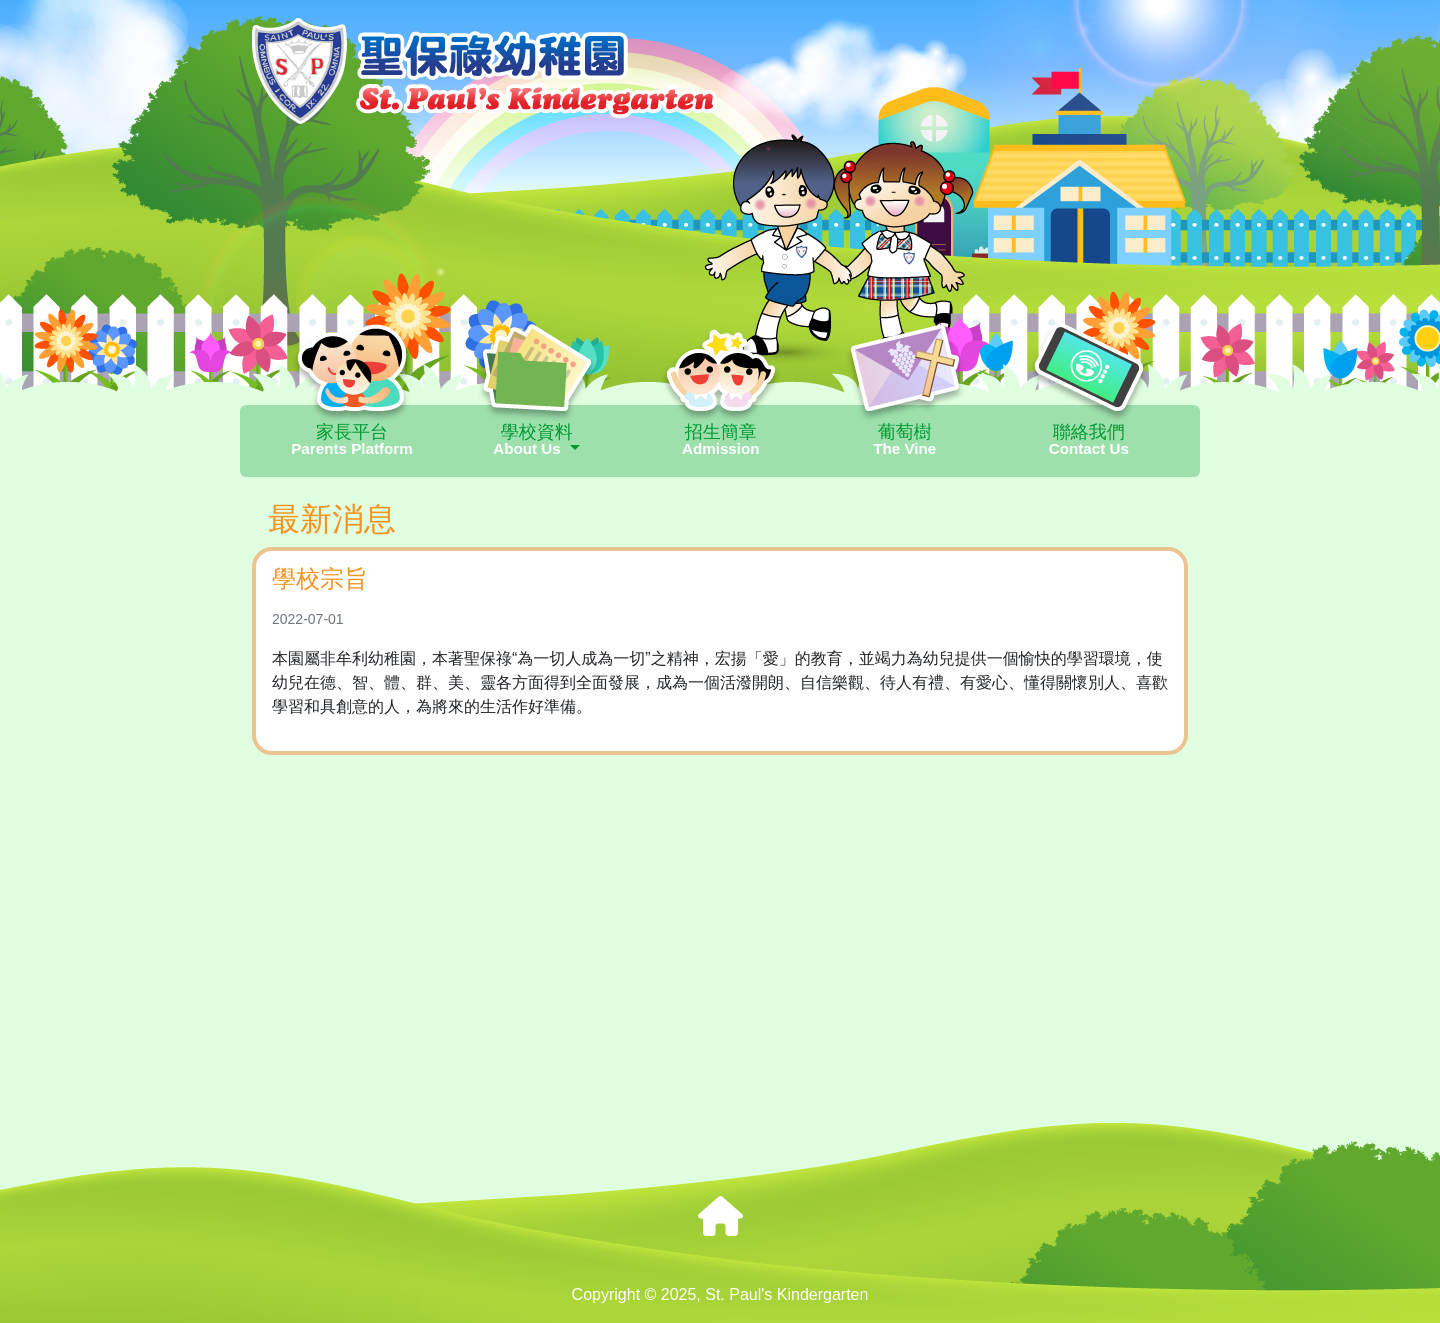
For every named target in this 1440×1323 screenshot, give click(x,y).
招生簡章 (721, 439)
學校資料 (537, 439)
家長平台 (352, 439)
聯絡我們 (1089, 439)
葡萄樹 (905, 439)
